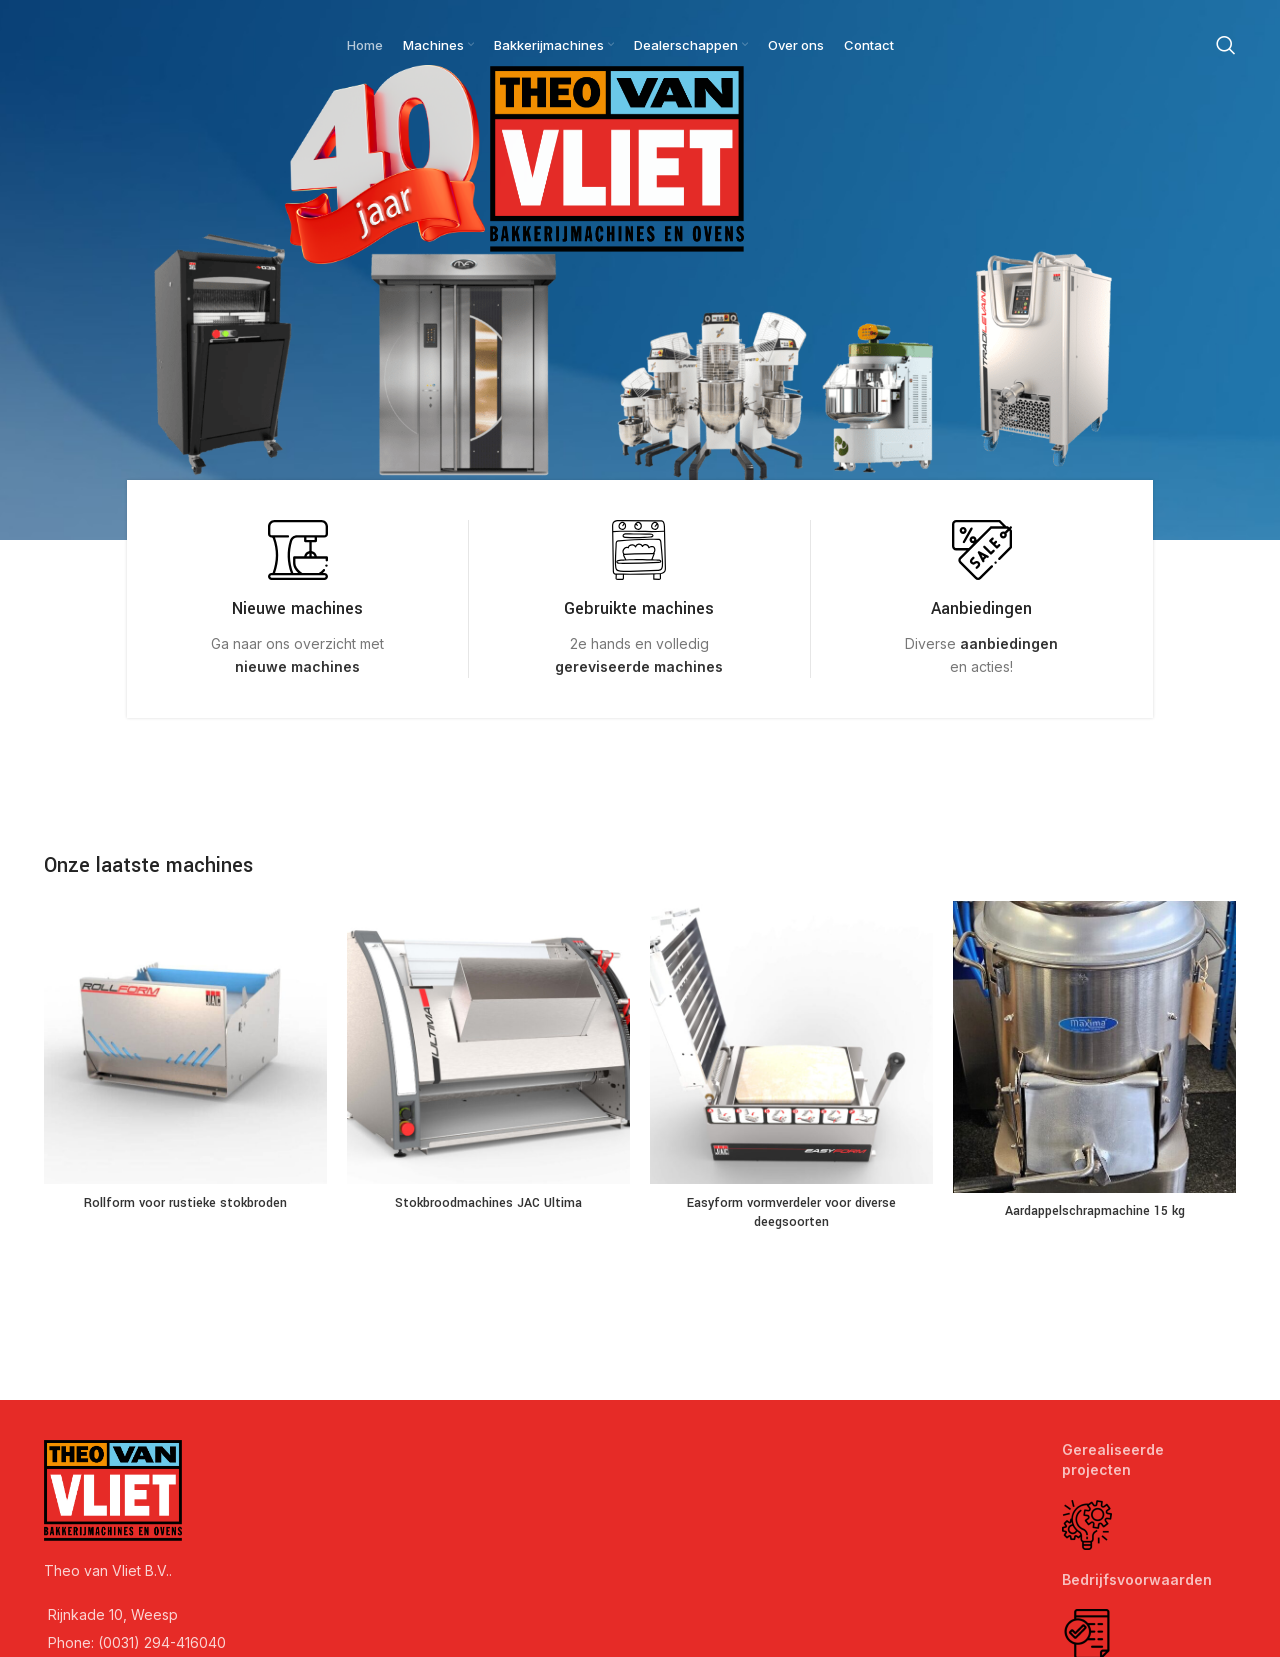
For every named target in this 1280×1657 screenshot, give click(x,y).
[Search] (1226, 45)
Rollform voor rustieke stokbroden (185, 1203)
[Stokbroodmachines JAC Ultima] (488, 1042)
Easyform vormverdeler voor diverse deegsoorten (791, 1213)
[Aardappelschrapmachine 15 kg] (1094, 1046)
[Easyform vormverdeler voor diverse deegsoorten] (791, 1042)
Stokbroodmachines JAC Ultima (488, 1203)
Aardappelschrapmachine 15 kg (1095, 1211)
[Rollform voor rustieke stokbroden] (185, 1042)
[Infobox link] (298, 599)
